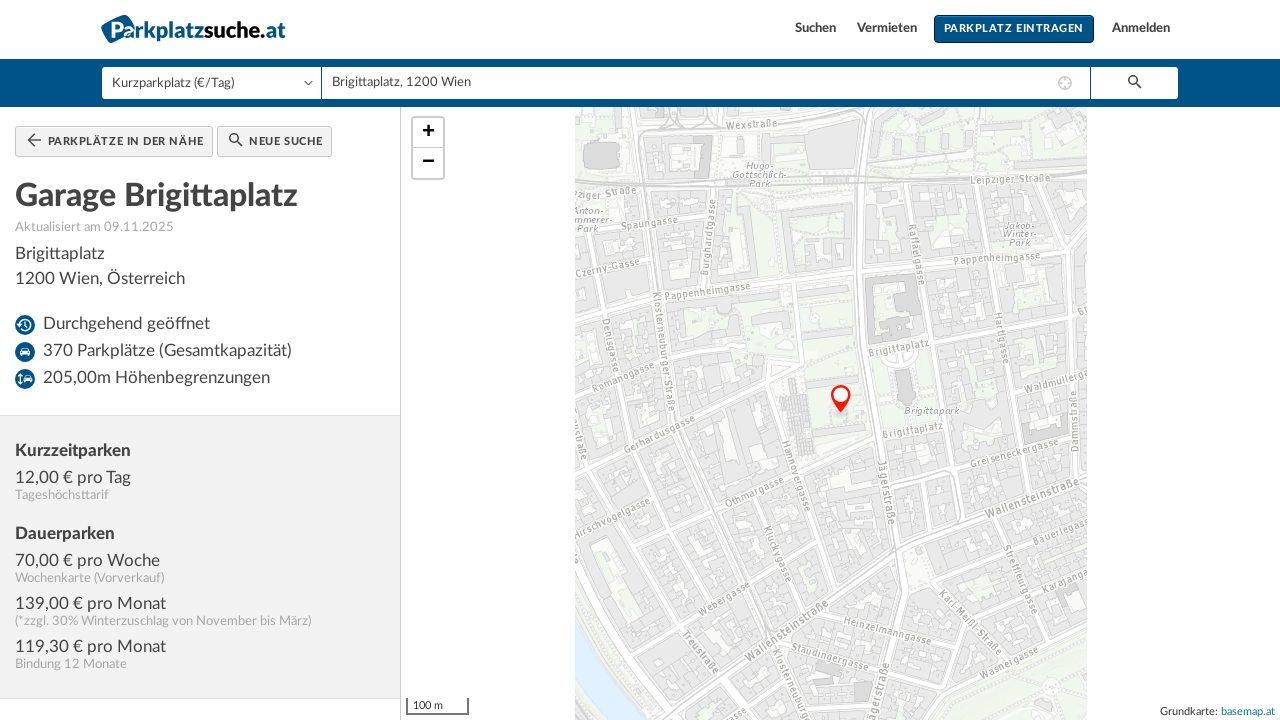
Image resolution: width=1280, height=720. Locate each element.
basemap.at (1248, 711)
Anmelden (1141, 28)
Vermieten (888, 28)
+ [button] (428, 133)
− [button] (428, 163)
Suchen (817, 28)
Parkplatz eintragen (1014, 28)
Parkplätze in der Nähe (115, 140)
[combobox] (706, 83)
